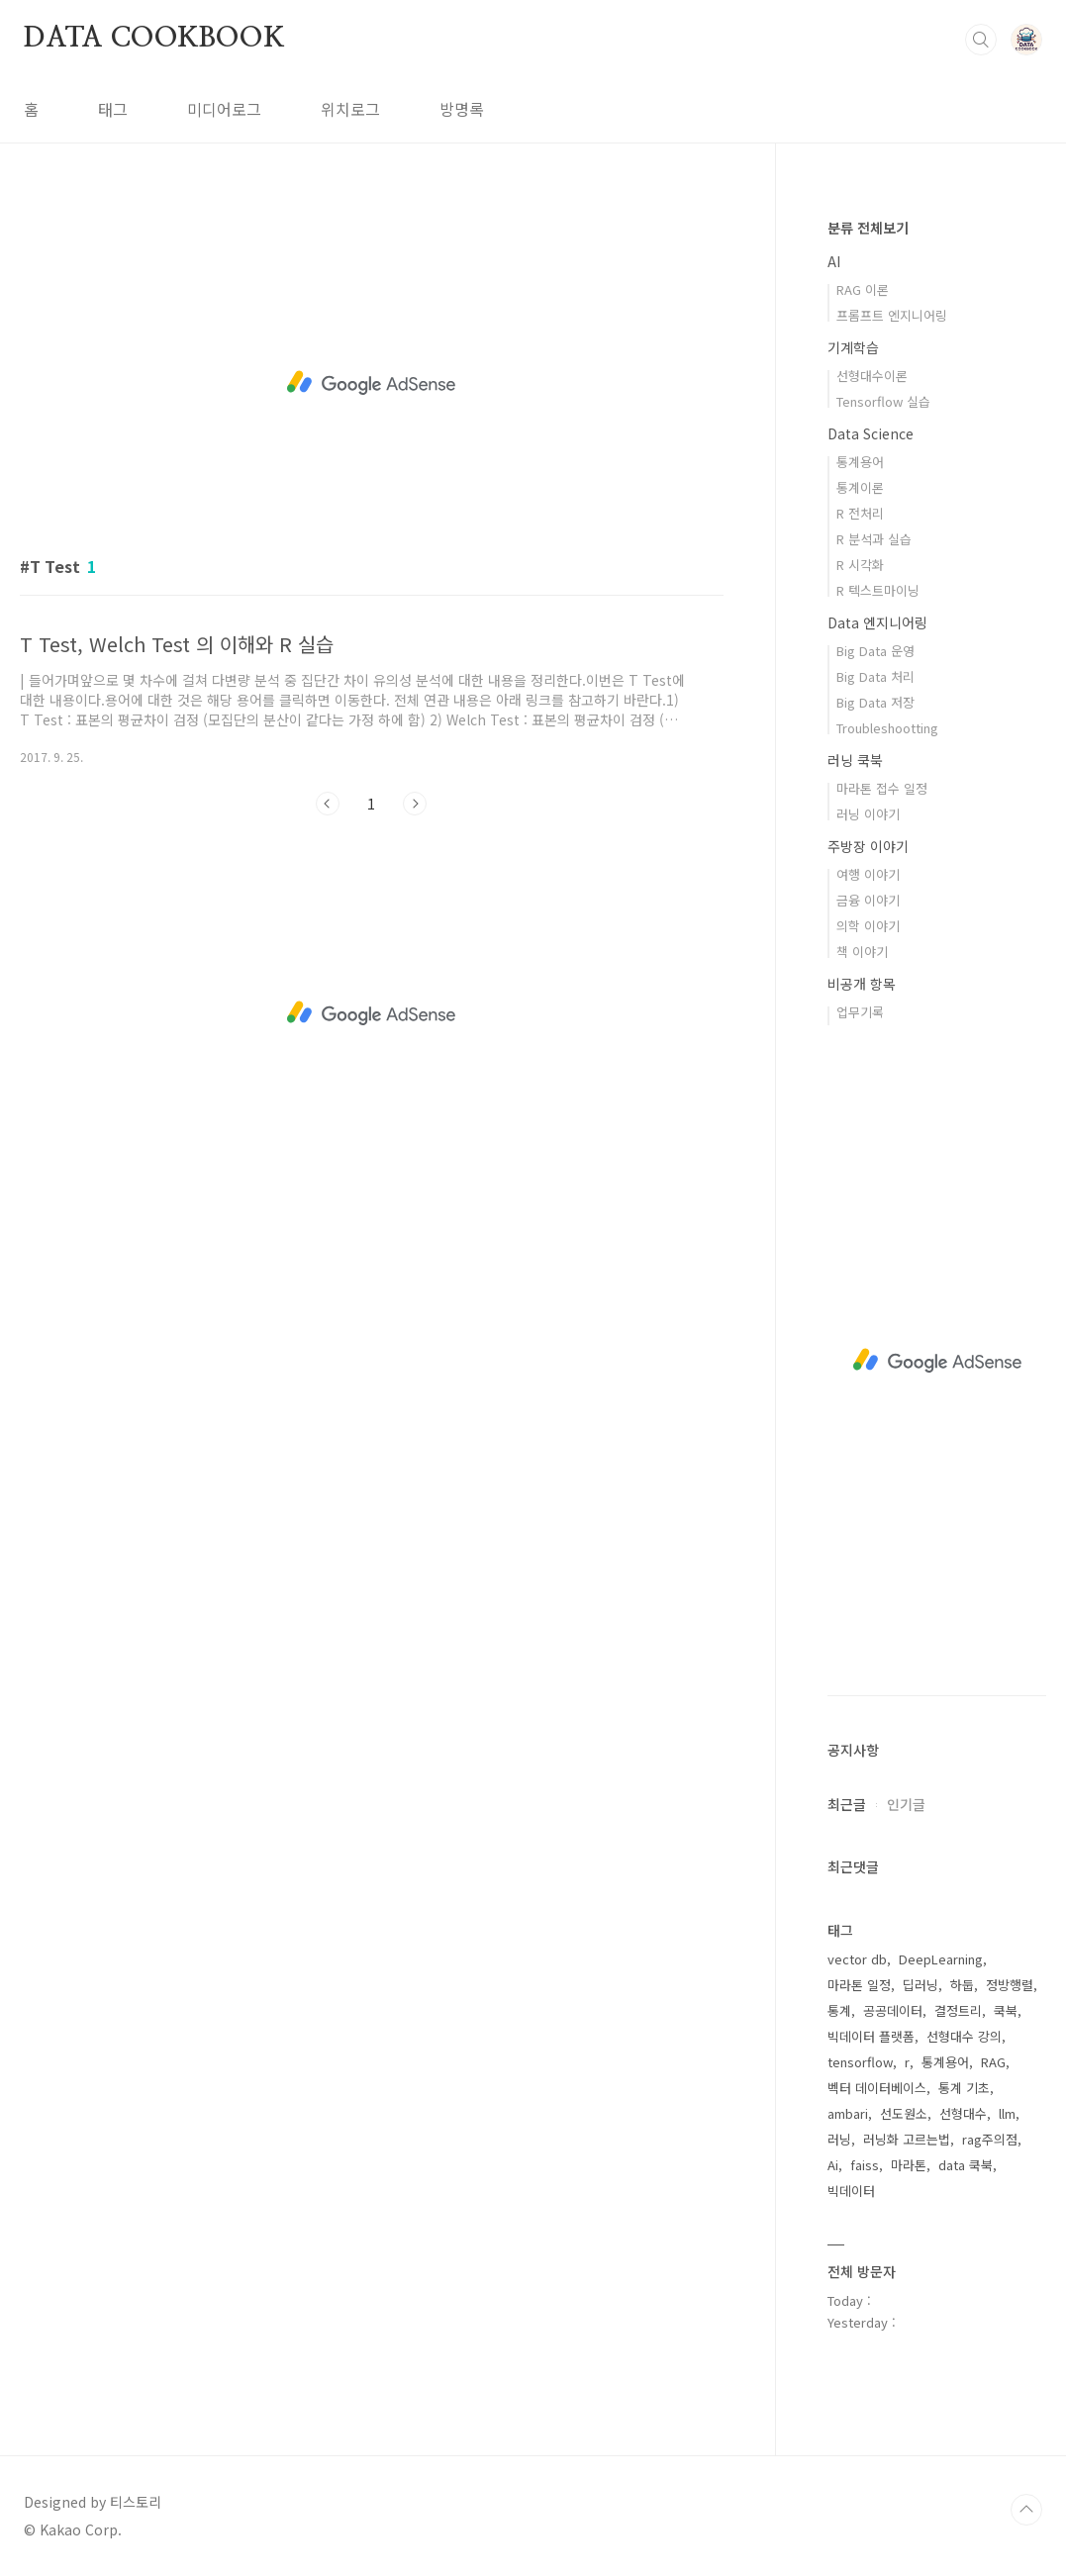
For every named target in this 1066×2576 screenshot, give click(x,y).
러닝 (839, 2139)
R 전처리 (860, 513)
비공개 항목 (861, 984)
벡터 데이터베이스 (876, 2087)
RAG (993, 2061)
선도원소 (903, 2113)
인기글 (906, 1804)
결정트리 (958, 2010)
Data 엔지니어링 (877, 622)
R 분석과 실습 (874, 538)
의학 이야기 (868, 925)
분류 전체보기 (868, 228)
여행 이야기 (868, 874)
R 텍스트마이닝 (878, 590)
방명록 (461, 109)
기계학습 (853, 347)
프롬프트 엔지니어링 (891, 315)
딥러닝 (920, 1984)
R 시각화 (860, 564)
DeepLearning (941, 1959)
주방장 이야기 (868, 846)
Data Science (870, 433)
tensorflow (860, 2061)
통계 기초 (964, 2087)
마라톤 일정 (859, 1984)
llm (1007, 2113)
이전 (327, 803)
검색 (981, 39)
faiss (864, 2164)
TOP (1026, 2510)
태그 (113, 109)
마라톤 (908, 2164)
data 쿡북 (965, 2164)
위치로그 (350, 109)
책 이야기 (862, 951)
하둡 (962, 1984)
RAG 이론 (862, 289)
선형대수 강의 (964, 2036)
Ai (832, 2164)
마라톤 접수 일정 (881, 788)
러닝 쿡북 (855, 760)
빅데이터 (851, 2190)
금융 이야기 (868, 900)
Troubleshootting (887, 727)
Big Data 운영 (875, 650)
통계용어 (860, 461)
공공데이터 (892, 2010)
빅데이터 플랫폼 (871, 2036)
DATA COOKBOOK (154, 38)
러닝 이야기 (868, 814)
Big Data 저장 (875, 702)
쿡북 (1006, 2010)
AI (833, 261)
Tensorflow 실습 (883, 401)
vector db (857, 1959)
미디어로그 (224, 109)
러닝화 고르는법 (906, 2139)
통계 (839, 2010)
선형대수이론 (872, 375)
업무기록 (860, 1011)
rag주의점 (990, 2139)
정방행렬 (1009, 1984)
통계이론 (860, 487)
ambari (847, 2113)
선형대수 (963, 2113)
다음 (415, 803)
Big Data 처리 (875, 676)
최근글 (846, 1804)
